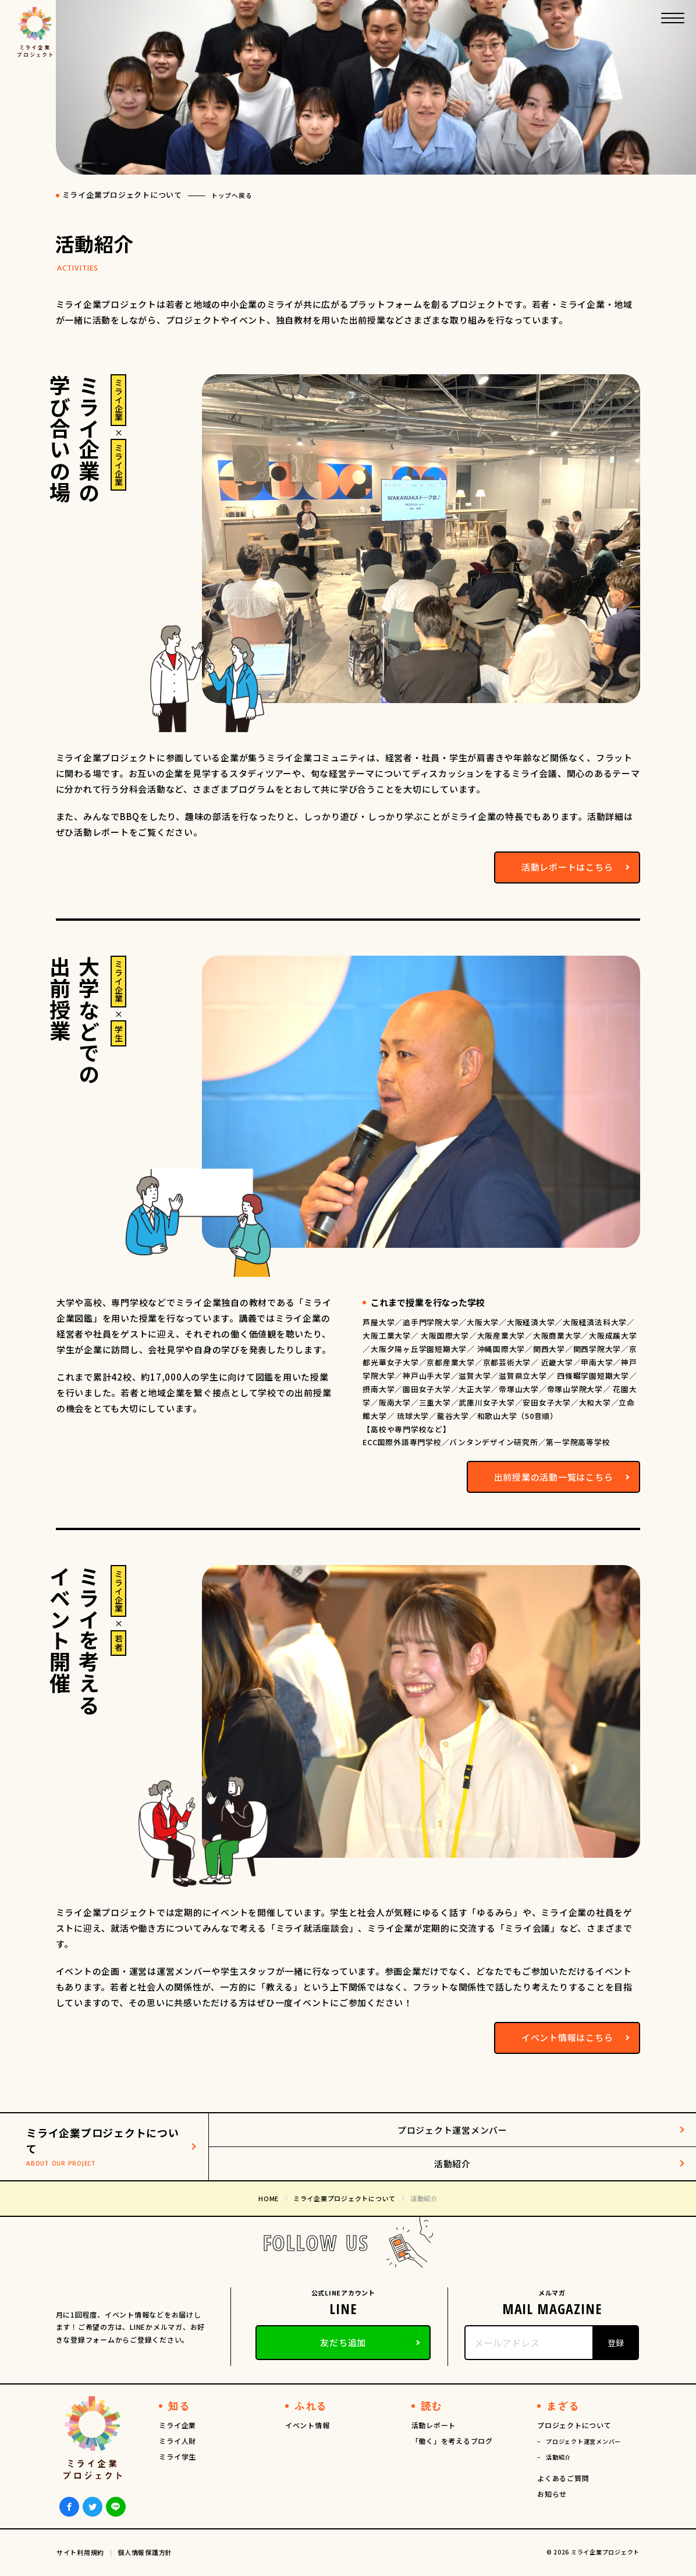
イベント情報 (307, 2425)
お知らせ (552, 2494)
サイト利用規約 (80, 2552)
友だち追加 (343, 2342)
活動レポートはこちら (567, 867)
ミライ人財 (177, 2441)
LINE (116, 2507)
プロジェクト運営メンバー (452, 2130)
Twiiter (92, 2507)
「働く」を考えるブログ (452, 2441)
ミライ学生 (177, 2456)
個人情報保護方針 (145, 2552)
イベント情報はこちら (567, 2037)
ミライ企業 (177, 2425)
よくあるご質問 (563, 2478)
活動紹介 (452, 2164)
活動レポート (433, 2425)
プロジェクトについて (574, 2425)
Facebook (69, 2507)
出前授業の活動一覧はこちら (553, 1477)
